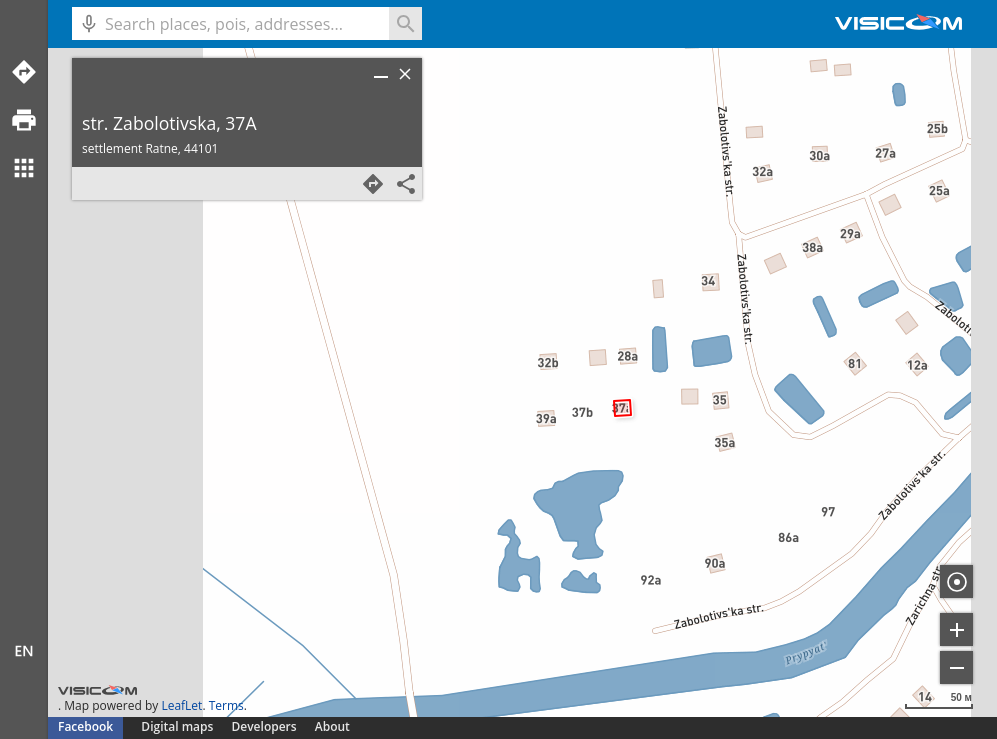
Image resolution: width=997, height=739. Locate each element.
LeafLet (181, 705)
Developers (264, 726)
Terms (226, 705)
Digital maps (178, 726)
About (332, 726)
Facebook (85, 726)
